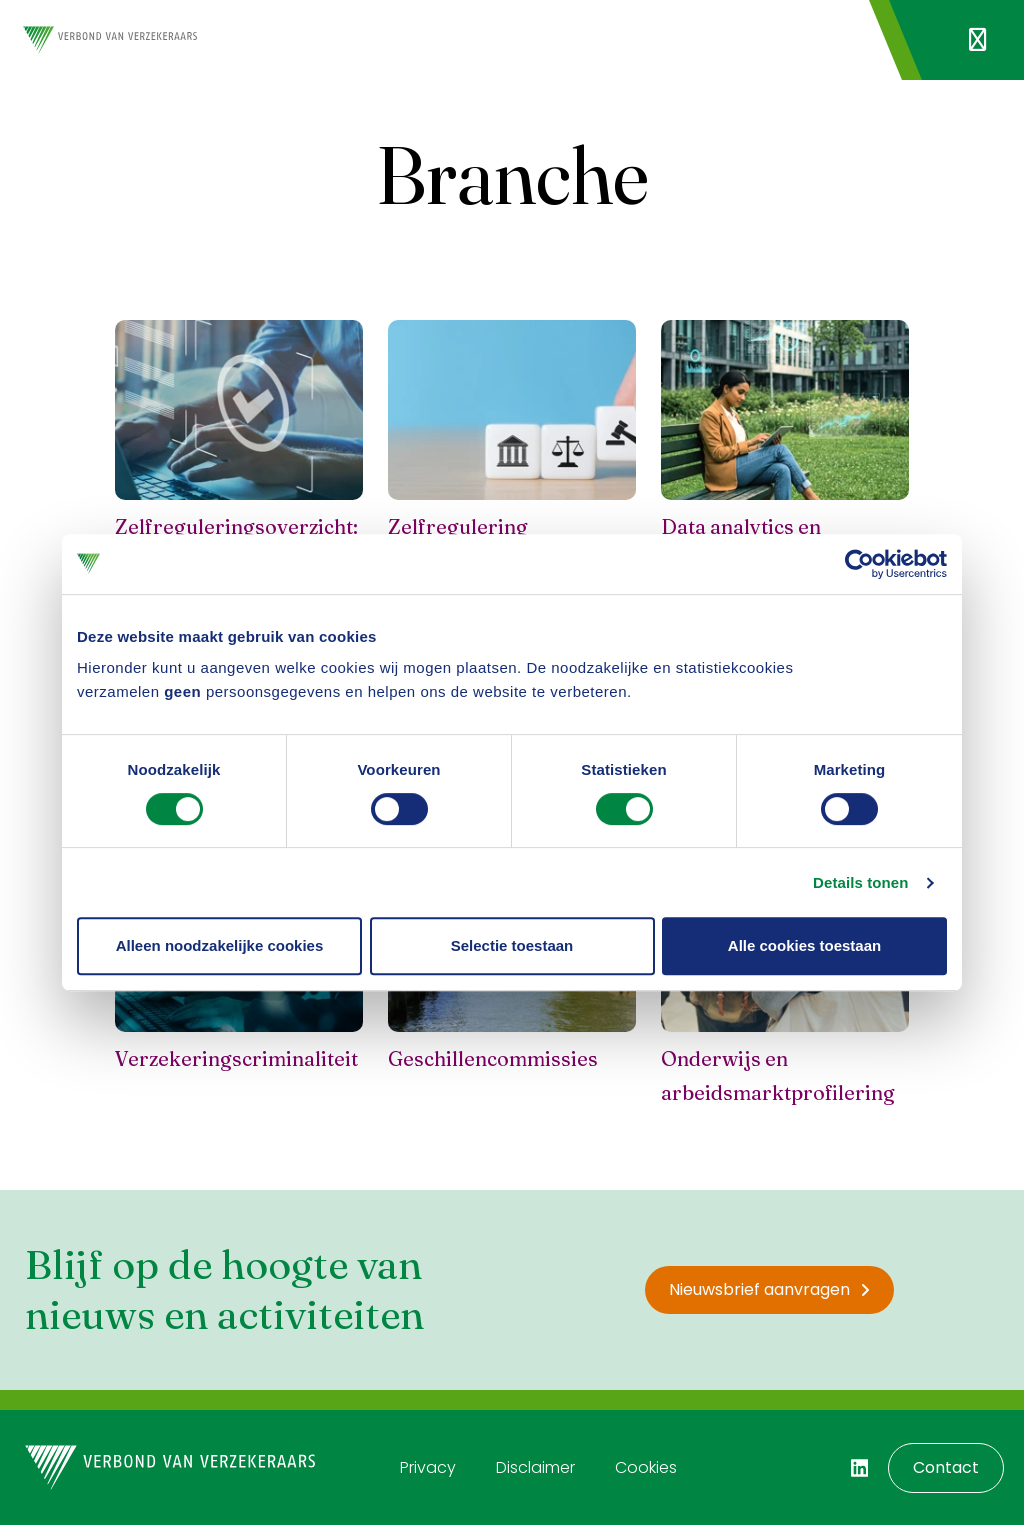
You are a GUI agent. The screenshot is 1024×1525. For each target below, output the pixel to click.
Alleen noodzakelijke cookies (220, 945)
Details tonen (860, 882)
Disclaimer (535, 1467)
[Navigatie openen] (977, 40)
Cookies (646, 1467)
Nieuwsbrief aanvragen (769, 1289)
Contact (946, 1467)
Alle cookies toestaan (804, 945)
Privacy (428, 1467)
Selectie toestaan (512, 945)
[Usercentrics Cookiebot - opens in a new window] (859, 564)
